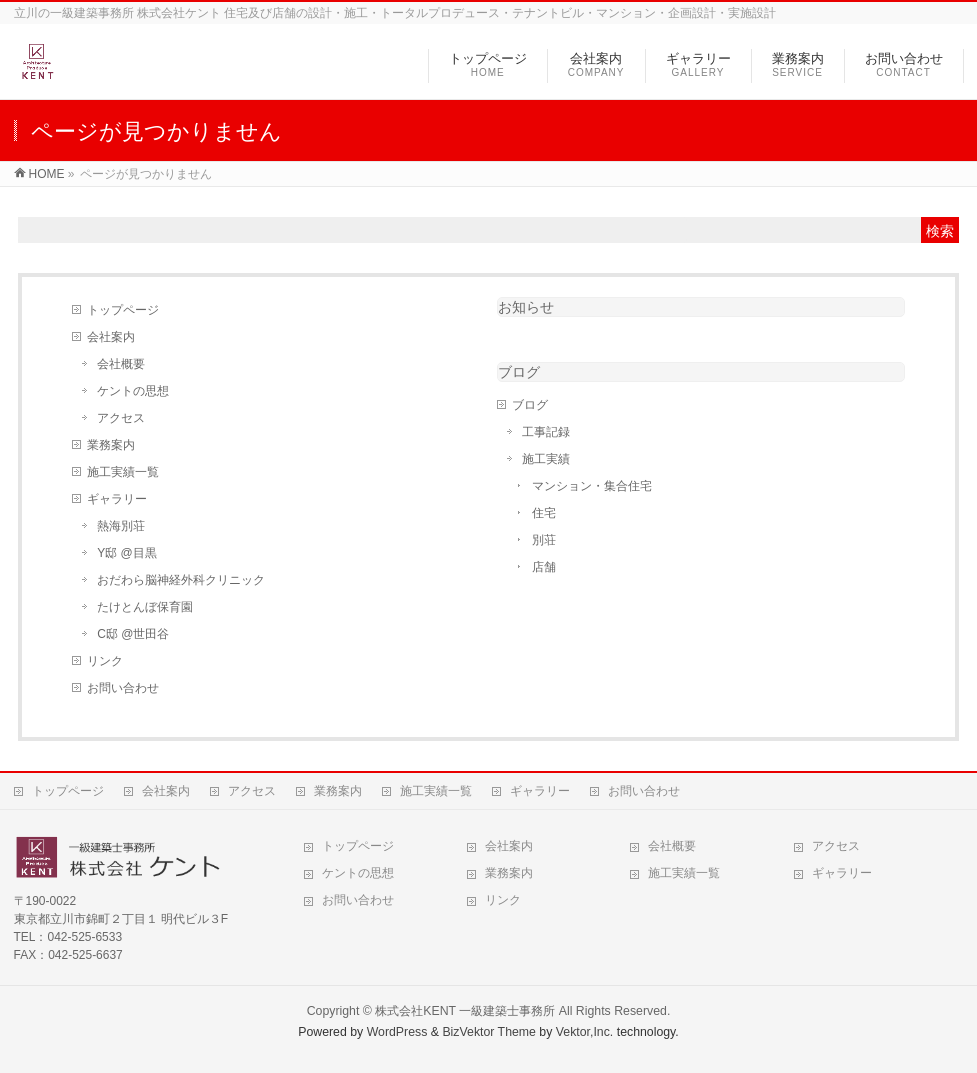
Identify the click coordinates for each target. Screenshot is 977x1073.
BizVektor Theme (489, 1032)
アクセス (121, 418)
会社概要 (121, 364)
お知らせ (526, 307)
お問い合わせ (123, 688)
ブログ (519, 372)
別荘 (544, 540)
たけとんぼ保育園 (145, 607)
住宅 (544, 513)
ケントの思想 (133, 391)
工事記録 (546, 432)
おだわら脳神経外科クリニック (181, 580)
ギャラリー (117, 499)
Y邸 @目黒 (127, 553)
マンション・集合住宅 (592, 486)
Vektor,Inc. (585, 1032)
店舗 (544, 567)
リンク (105, 661)
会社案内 (111, 337)
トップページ (123, 310)
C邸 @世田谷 (133, 634)
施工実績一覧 (123, 472)
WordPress (397, 1032)
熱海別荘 (121, 526)
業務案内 (111, 445)
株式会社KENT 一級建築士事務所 (465, 1011)
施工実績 (546, 459)
